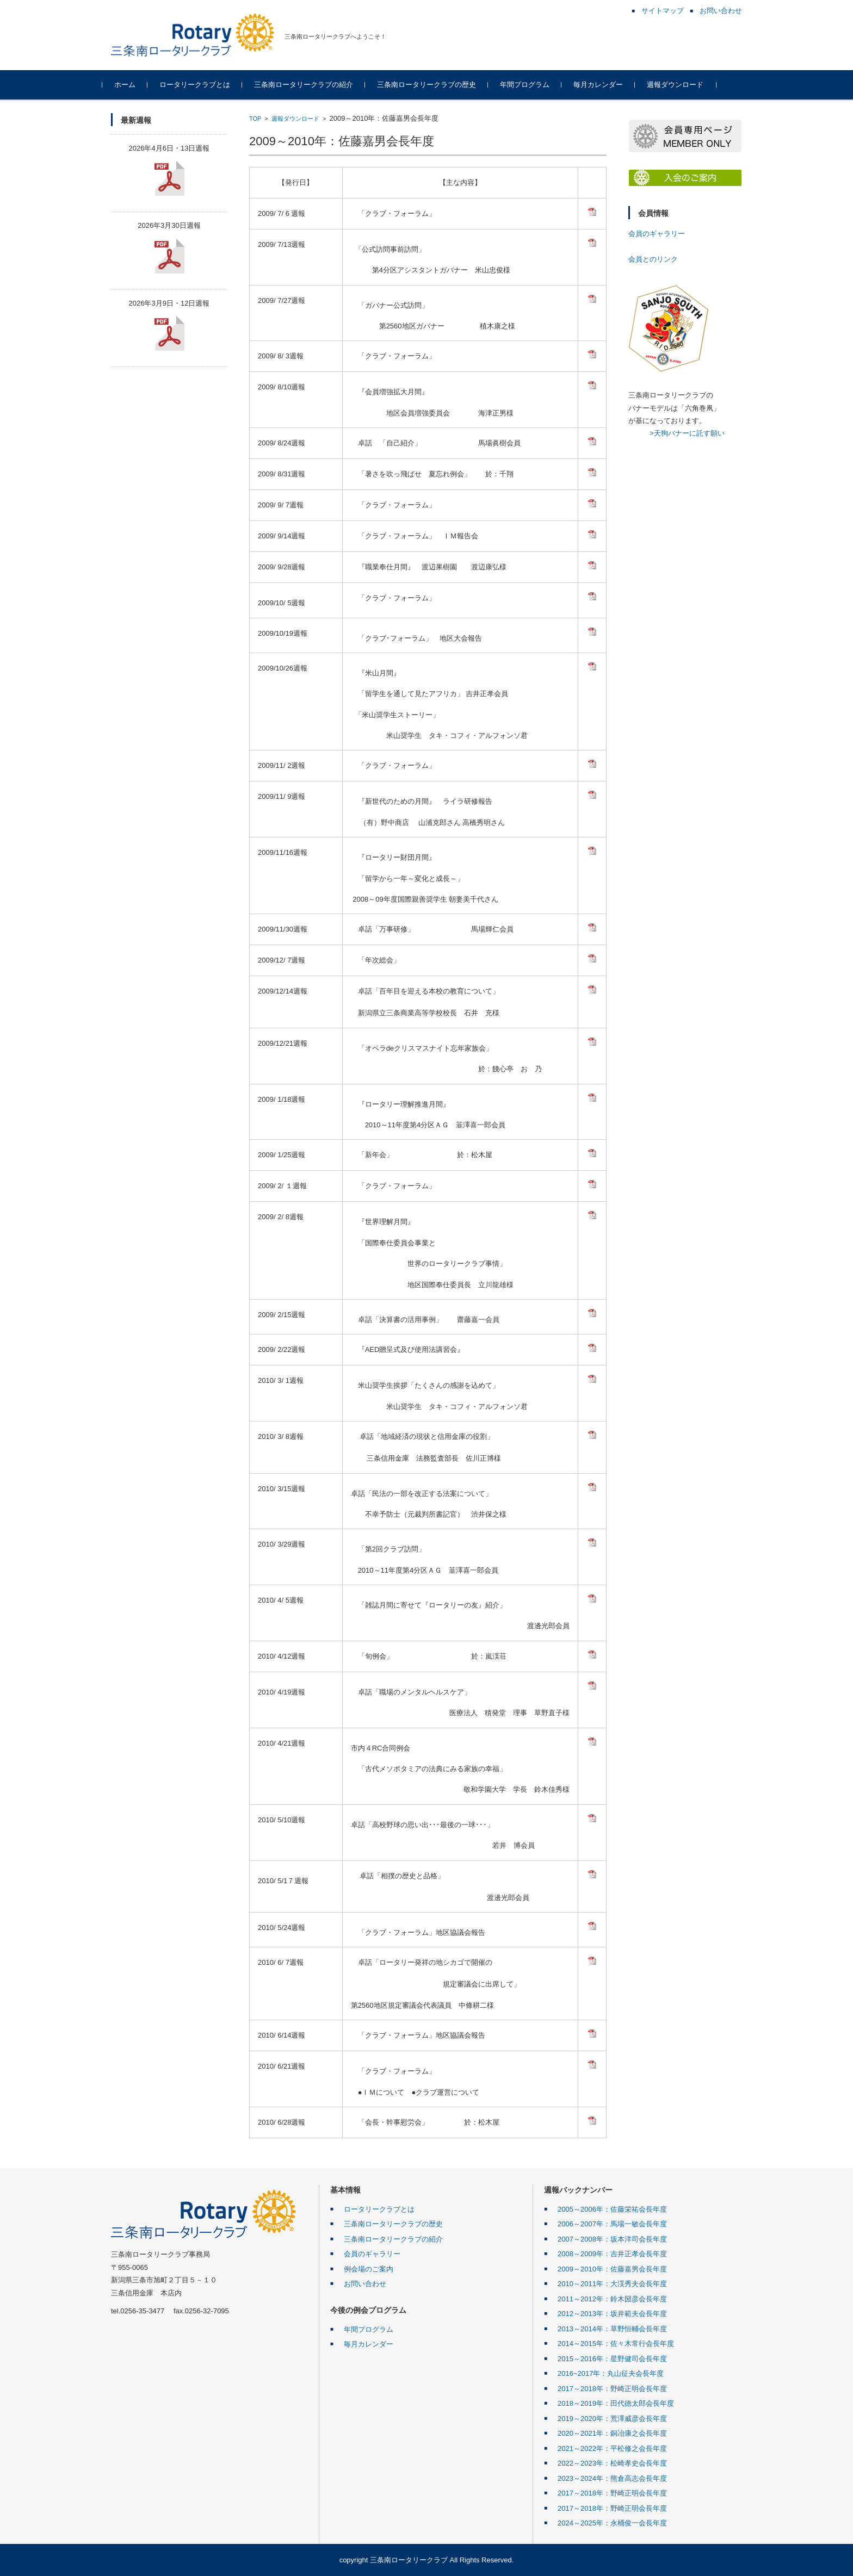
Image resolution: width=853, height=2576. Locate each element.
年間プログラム (533, 84)
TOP (255, 118)
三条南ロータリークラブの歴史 (435, 84)
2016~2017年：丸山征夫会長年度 (611, 2373)
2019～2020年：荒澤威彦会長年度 (612, 2418)
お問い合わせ (365, 2284)
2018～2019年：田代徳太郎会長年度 (616, 2403)
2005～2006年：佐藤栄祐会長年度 (612, 2209)
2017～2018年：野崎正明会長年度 (612, 2389)
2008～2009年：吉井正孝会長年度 (612, 2254)
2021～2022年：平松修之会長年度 (612, 2448)
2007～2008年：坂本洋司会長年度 (612, 2239)
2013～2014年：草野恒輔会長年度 (612, 2329)
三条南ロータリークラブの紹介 (312, 84)
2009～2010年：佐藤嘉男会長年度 (612, 2269)
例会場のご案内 (368, 2269)
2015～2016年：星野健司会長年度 (612, 2359)
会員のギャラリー (656, 233)
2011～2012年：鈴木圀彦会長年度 (612, 2299)
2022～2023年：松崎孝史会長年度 (612, 2463)
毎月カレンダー (607, 84)
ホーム (133, 84)
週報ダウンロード (684, 84)
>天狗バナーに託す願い (687, 433)
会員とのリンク (653, 259)
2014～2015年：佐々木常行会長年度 (616, 2343)
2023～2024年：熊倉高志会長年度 (612, 2478)
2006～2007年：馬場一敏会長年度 (612, 2224)
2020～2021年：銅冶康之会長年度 (612, 2433)
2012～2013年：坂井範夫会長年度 (612, 2314)
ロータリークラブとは (203, 84)
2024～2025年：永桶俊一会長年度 (612, 2523)
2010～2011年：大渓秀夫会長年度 (612, 2284)
